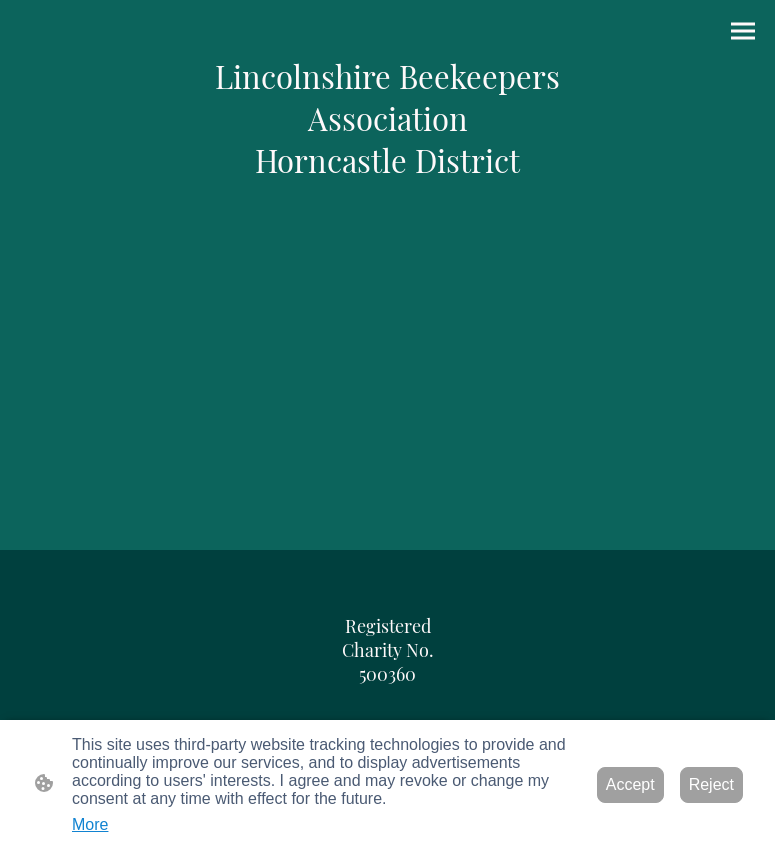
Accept (630, 784)
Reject (711, 784)
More (90, 824)
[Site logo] (388, 118)
